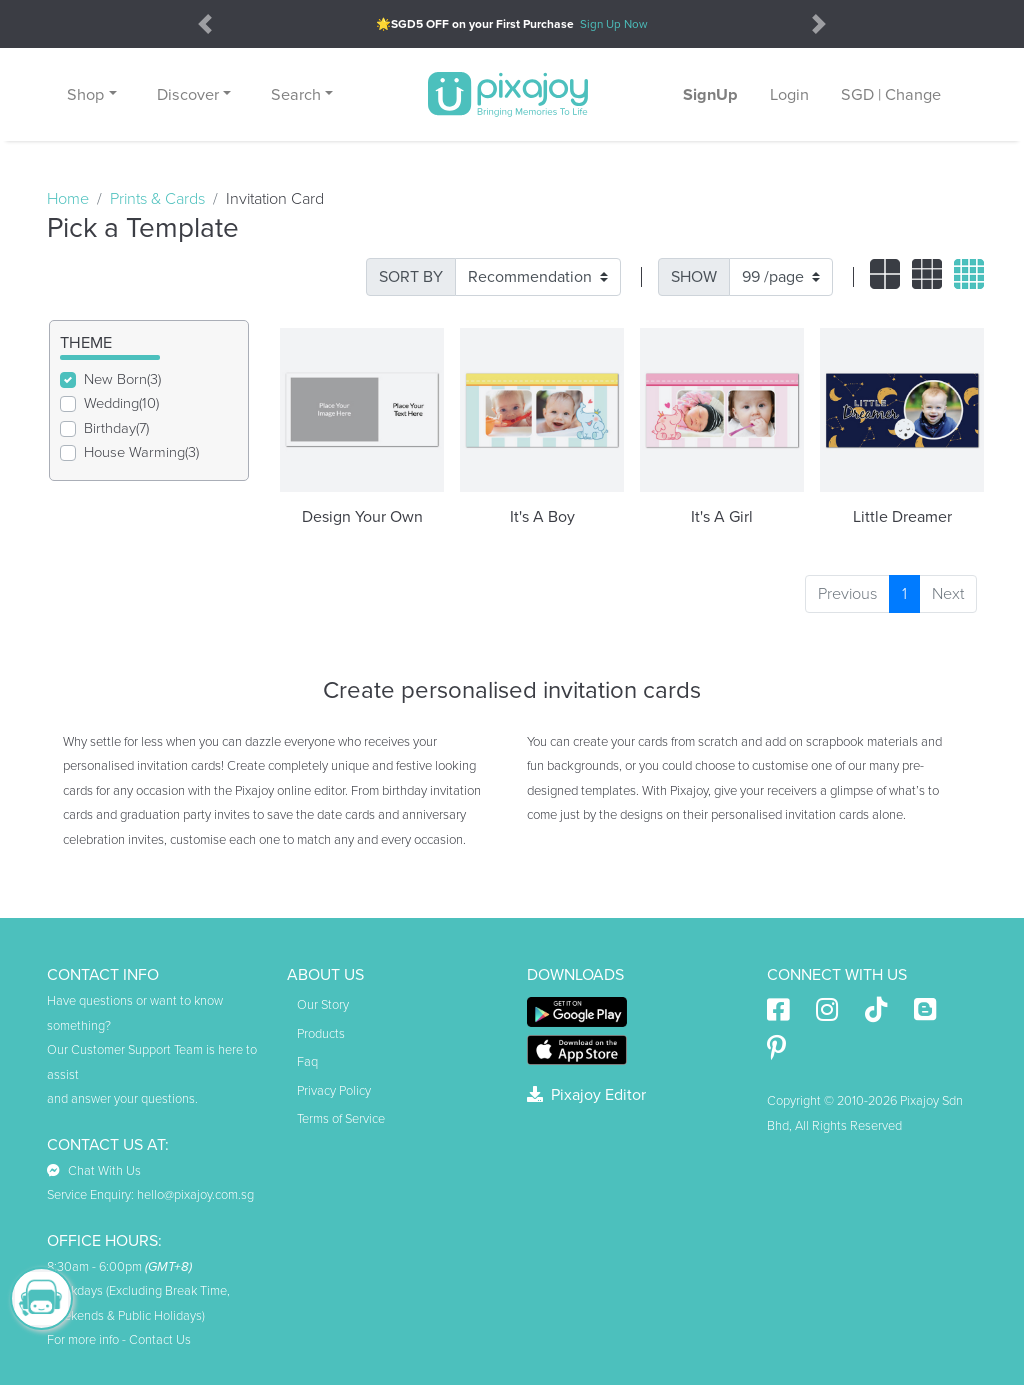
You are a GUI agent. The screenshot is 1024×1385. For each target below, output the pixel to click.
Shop (85, 95)
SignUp (710, 95)
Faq (307, 1062)
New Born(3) (122, 379)
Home (68, 199)
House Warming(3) (141, 452)
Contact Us (160, 1340)
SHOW (694, 277)
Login (789, 95)
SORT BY (411, 277)
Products (321, 1034)
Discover (188, 95)
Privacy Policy (334, 1091)
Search (296, 95)
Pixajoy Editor (586, 1095)
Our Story (323, 1005)
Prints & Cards (157, 199)
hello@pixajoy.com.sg (195, 1195)
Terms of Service (341, 1119)
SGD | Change (891, 95)
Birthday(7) (116, 428)
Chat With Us (94, 1171)
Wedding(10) (121, 403)
